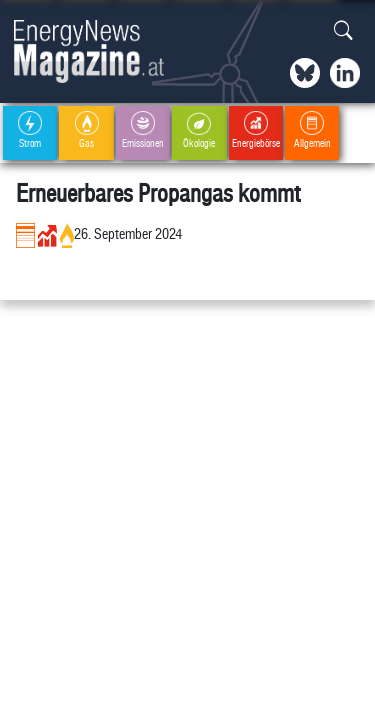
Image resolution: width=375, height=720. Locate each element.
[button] (343, 31)
